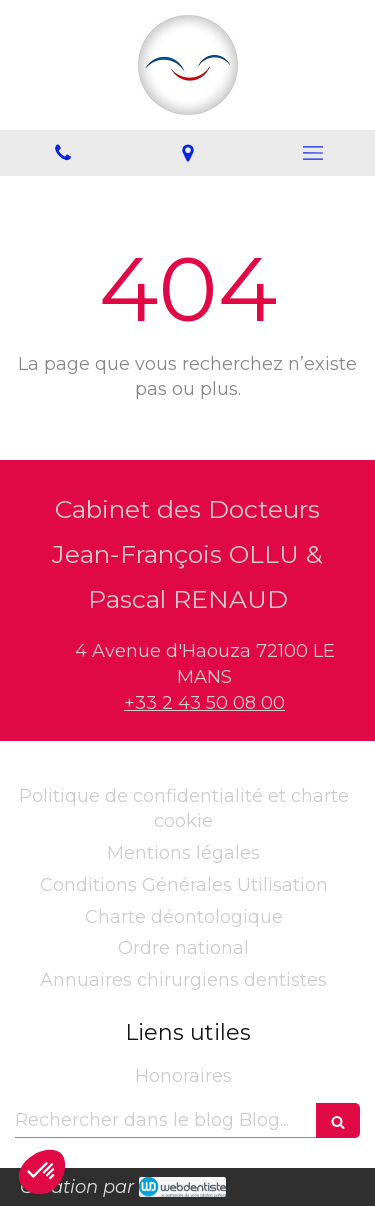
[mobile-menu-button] (312, 153)
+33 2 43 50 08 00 (204, 703)
